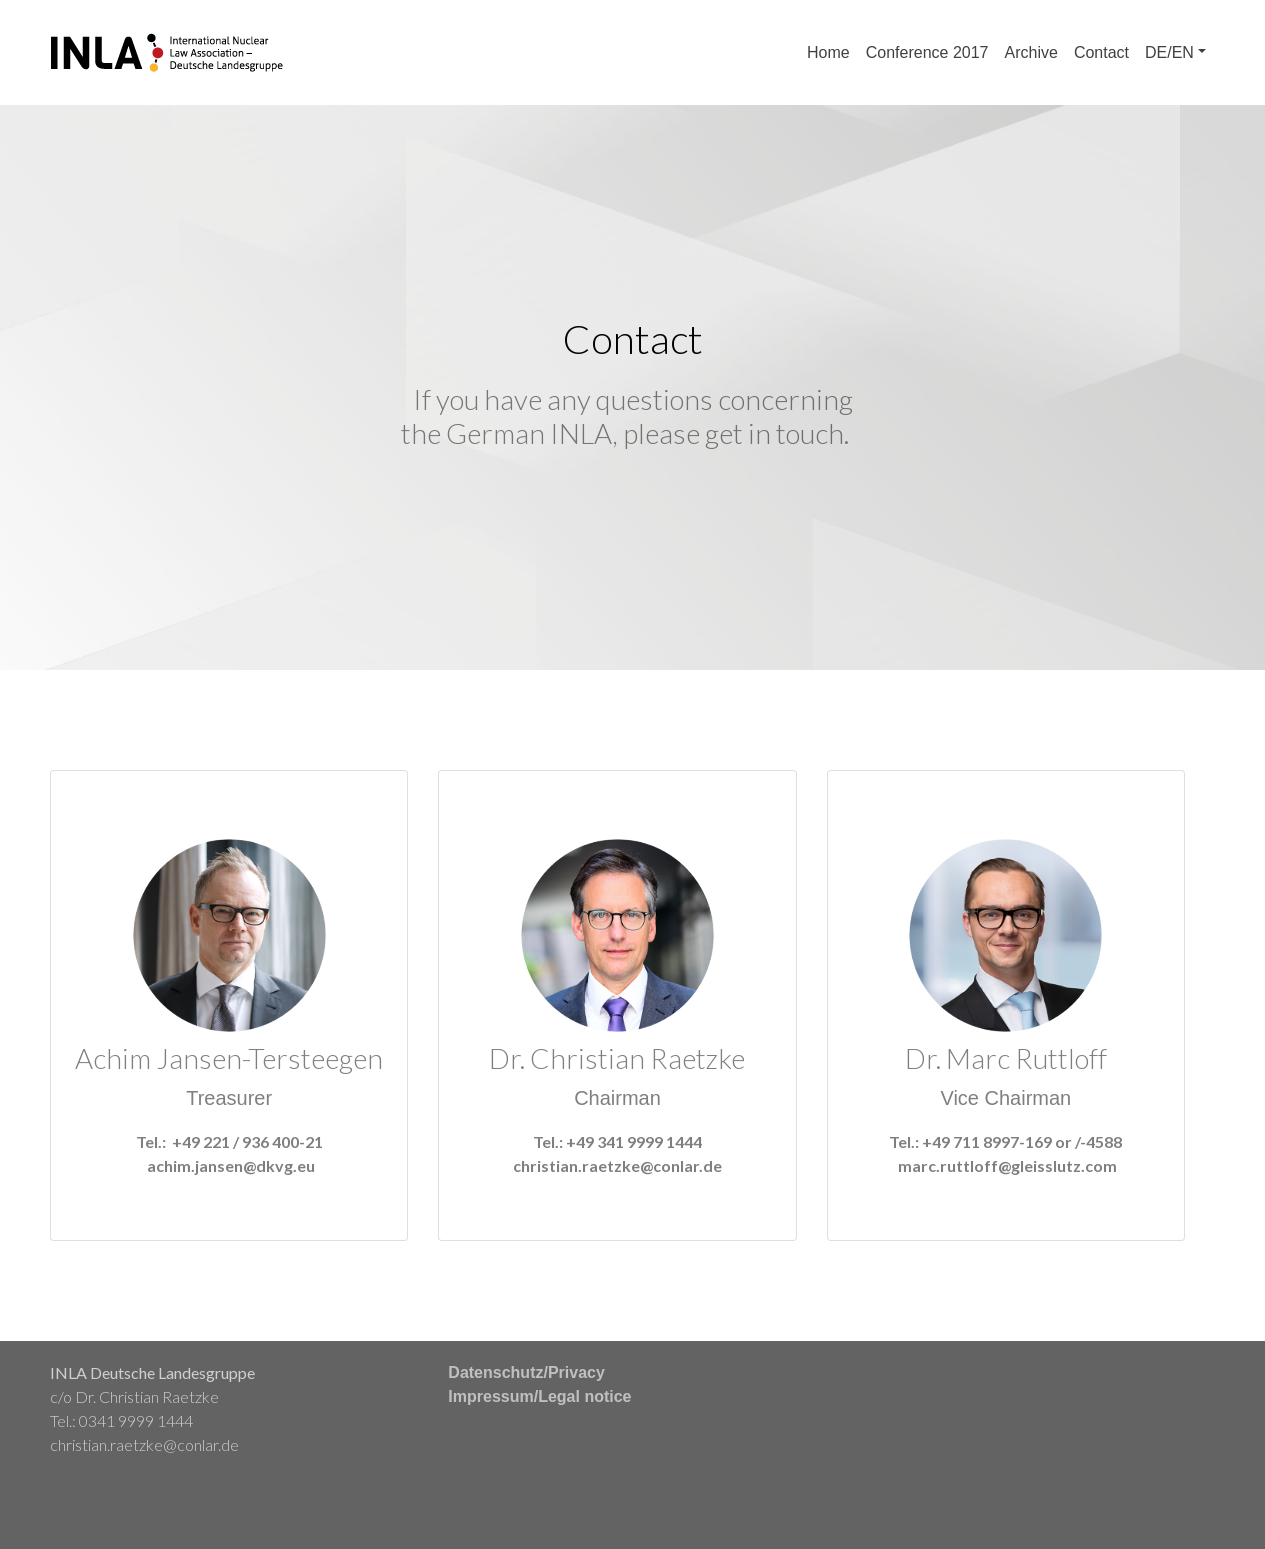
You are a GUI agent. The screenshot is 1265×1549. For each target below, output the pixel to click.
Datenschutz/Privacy (526, 1372)
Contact (1101, 52)
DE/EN (1169, 52)
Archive (1031, 52)
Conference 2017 (927, 52)
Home (828, 52)
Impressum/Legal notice (539, 1396)
